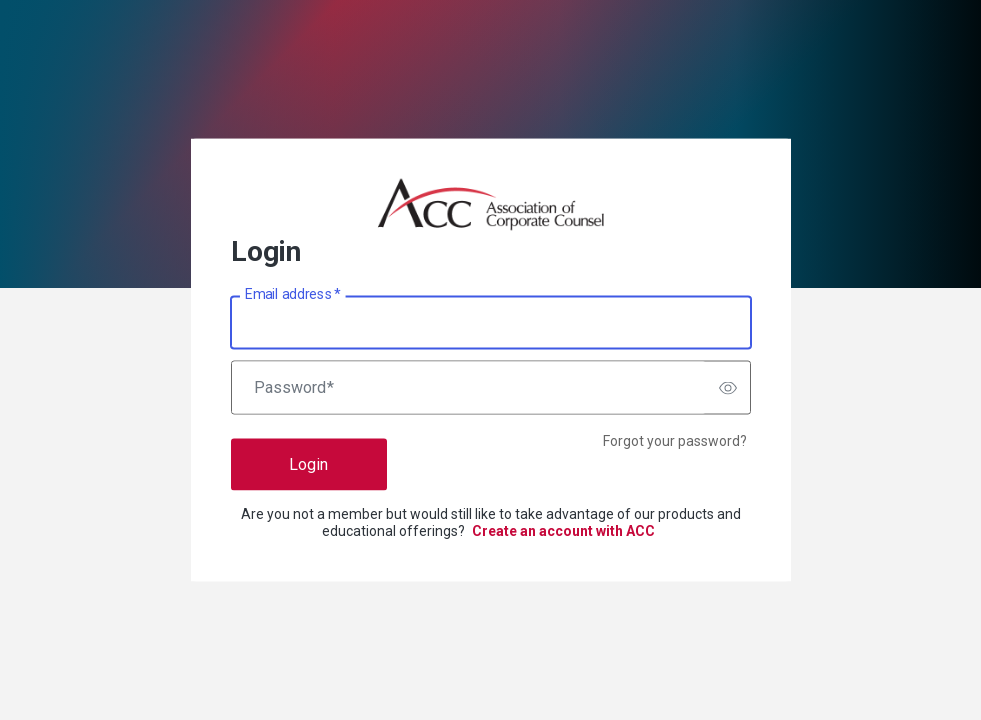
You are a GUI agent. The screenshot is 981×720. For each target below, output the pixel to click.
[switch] (728, 388)
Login (308, 464)
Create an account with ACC (563, 531)
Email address (292, 294)
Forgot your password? (675, 441)
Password (294, 388)
